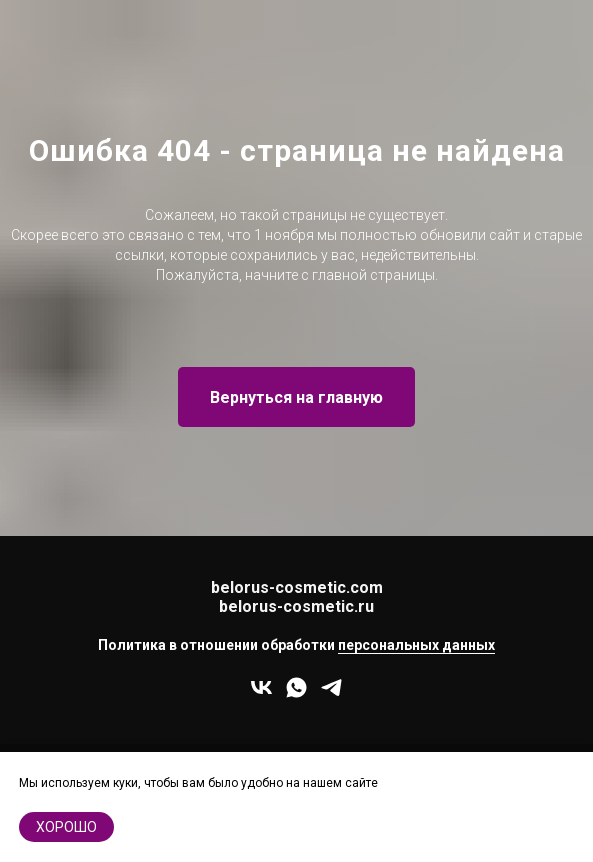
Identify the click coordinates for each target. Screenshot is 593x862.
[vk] (261, 694)
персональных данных (416, 645)
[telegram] (331, 694)
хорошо (66, 827)
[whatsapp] (296, 694)
